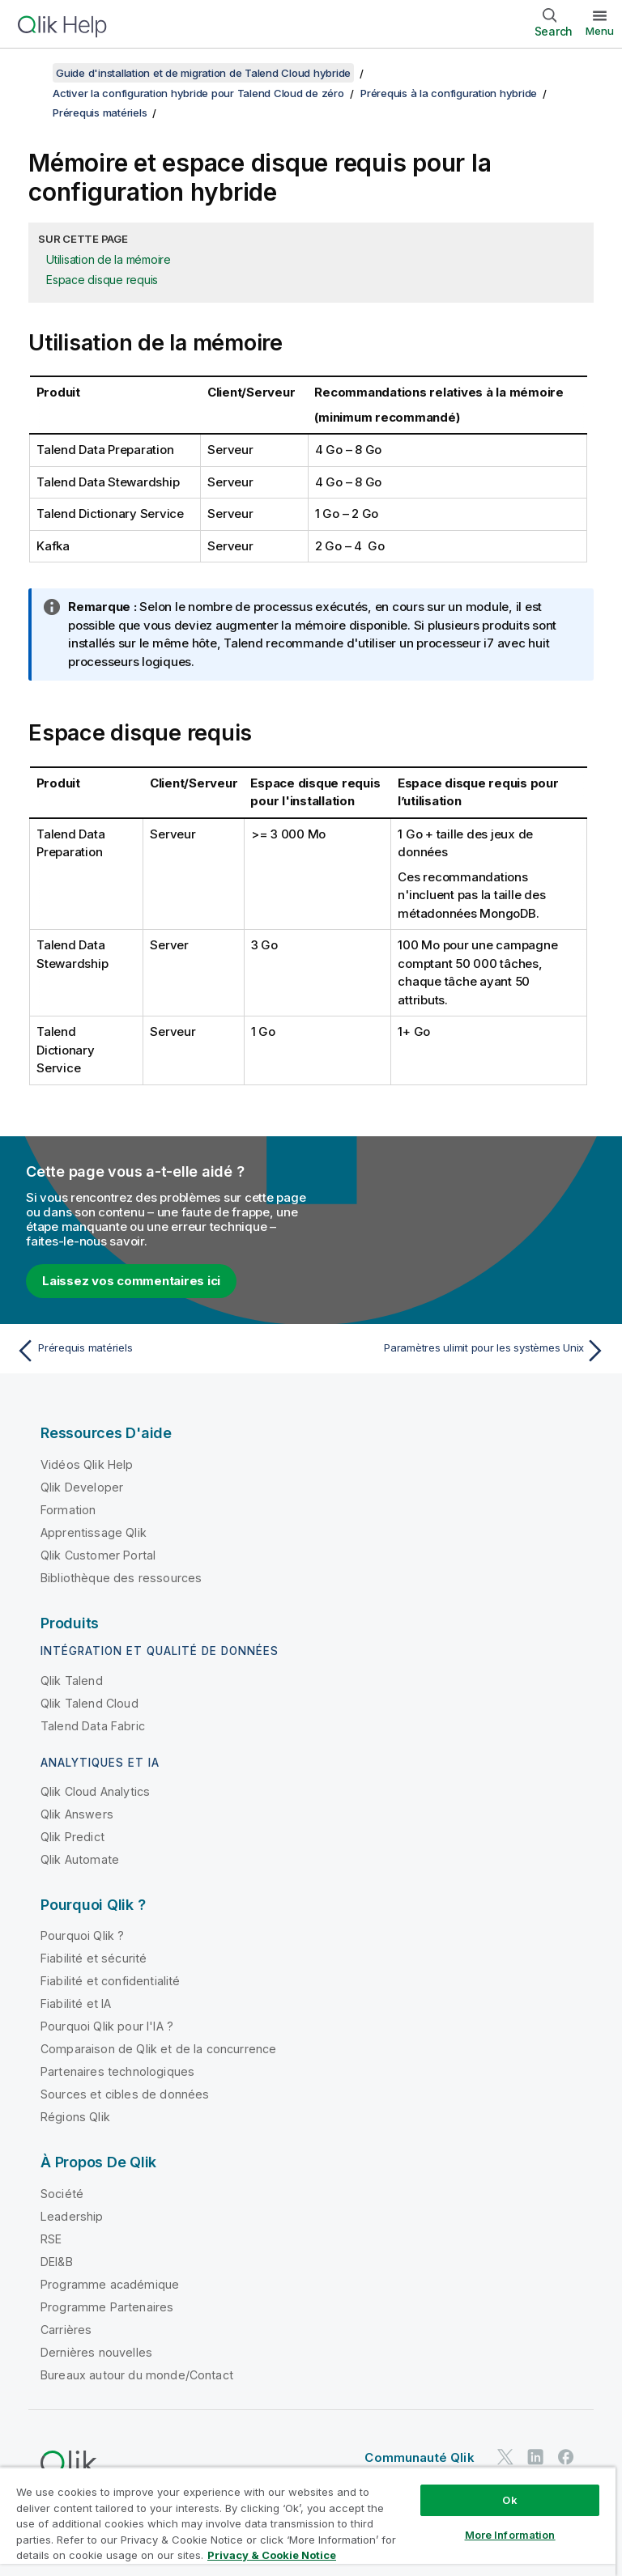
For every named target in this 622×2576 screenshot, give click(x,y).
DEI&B (56, 2261)
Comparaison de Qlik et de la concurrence (158, 2049)
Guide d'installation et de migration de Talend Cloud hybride (203, 72)
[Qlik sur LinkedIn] (535, 2457)
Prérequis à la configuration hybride (448, 93)
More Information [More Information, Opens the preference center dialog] (510, 2534)
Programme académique (109, 2284)
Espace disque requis (102, 279)
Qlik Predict (72, 1837)
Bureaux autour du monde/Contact (136, 2375)
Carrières (66, 2329)
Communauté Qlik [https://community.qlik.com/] (419, 2457)
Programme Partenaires (106, 2307)
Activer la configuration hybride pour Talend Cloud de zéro (198, 93)
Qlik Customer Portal (98, 1555)
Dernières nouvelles (96, 2352)
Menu (600, 30)
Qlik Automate (79, 1859)
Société (61, 2193)
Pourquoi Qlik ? (82, 1935)
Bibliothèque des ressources (121, 1578)
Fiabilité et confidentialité (110, 1981)
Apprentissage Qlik (93, 1532)
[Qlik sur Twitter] (505, 2457)
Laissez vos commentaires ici (131, 1280)
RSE (51, 2239)
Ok (509, 2499)
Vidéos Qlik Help (87, 1464)
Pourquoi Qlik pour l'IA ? (106, 2026)
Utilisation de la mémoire (108, 259)
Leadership (72, 2216)
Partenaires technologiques (117, 2071)
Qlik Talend (71, 1680)
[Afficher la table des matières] (32, 72)
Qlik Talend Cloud (89, 1703)
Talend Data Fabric (92, 1726)
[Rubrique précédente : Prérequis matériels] (158, 1350)
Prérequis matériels (100, 112)
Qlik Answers (76, 1814)
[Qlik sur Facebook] (566, 2457)
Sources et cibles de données (124, 2094)
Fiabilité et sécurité (93, 1958)
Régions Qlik (75, 2117)
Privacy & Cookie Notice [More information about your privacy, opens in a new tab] (271, 2554)
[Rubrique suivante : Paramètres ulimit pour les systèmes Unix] (463, 1350)
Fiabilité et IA (75, 2003)
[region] (308, 2521)
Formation (68, 1510)
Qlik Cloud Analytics (95, 1791)
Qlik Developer (81, 1487)
